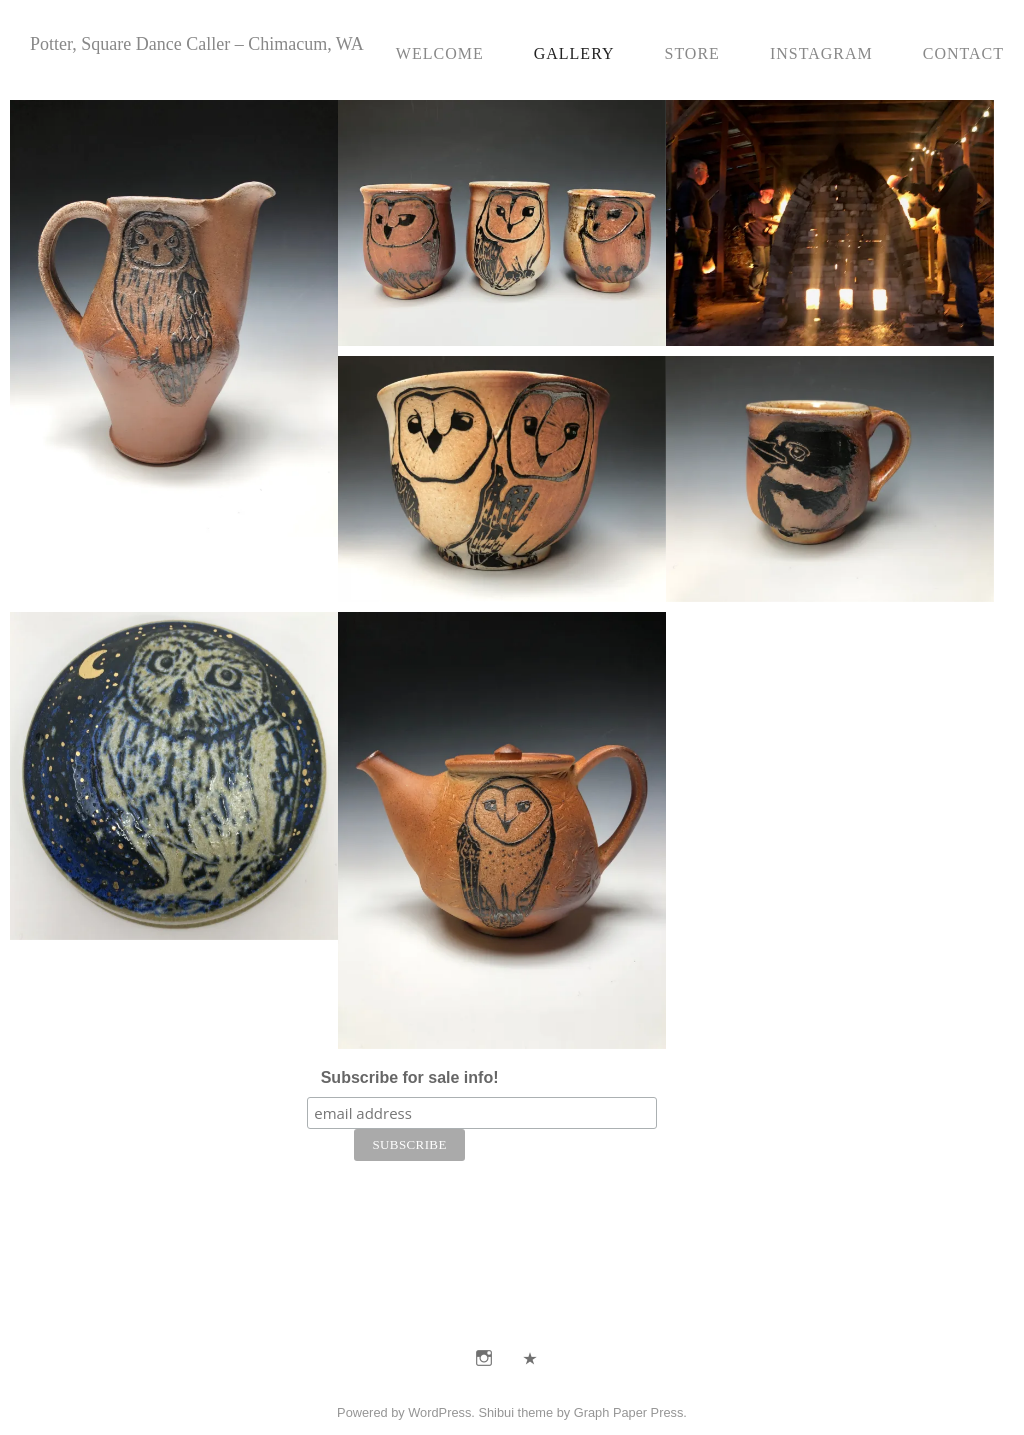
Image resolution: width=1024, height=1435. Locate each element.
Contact (963, 53)
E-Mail (530, 1358)
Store (691, 53)
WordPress (439, 1412)
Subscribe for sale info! (410, 1077)
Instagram (821, 53)
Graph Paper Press (629, 1412)
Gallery (574, 53)
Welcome (440, 53)
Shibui (496, 1412)
